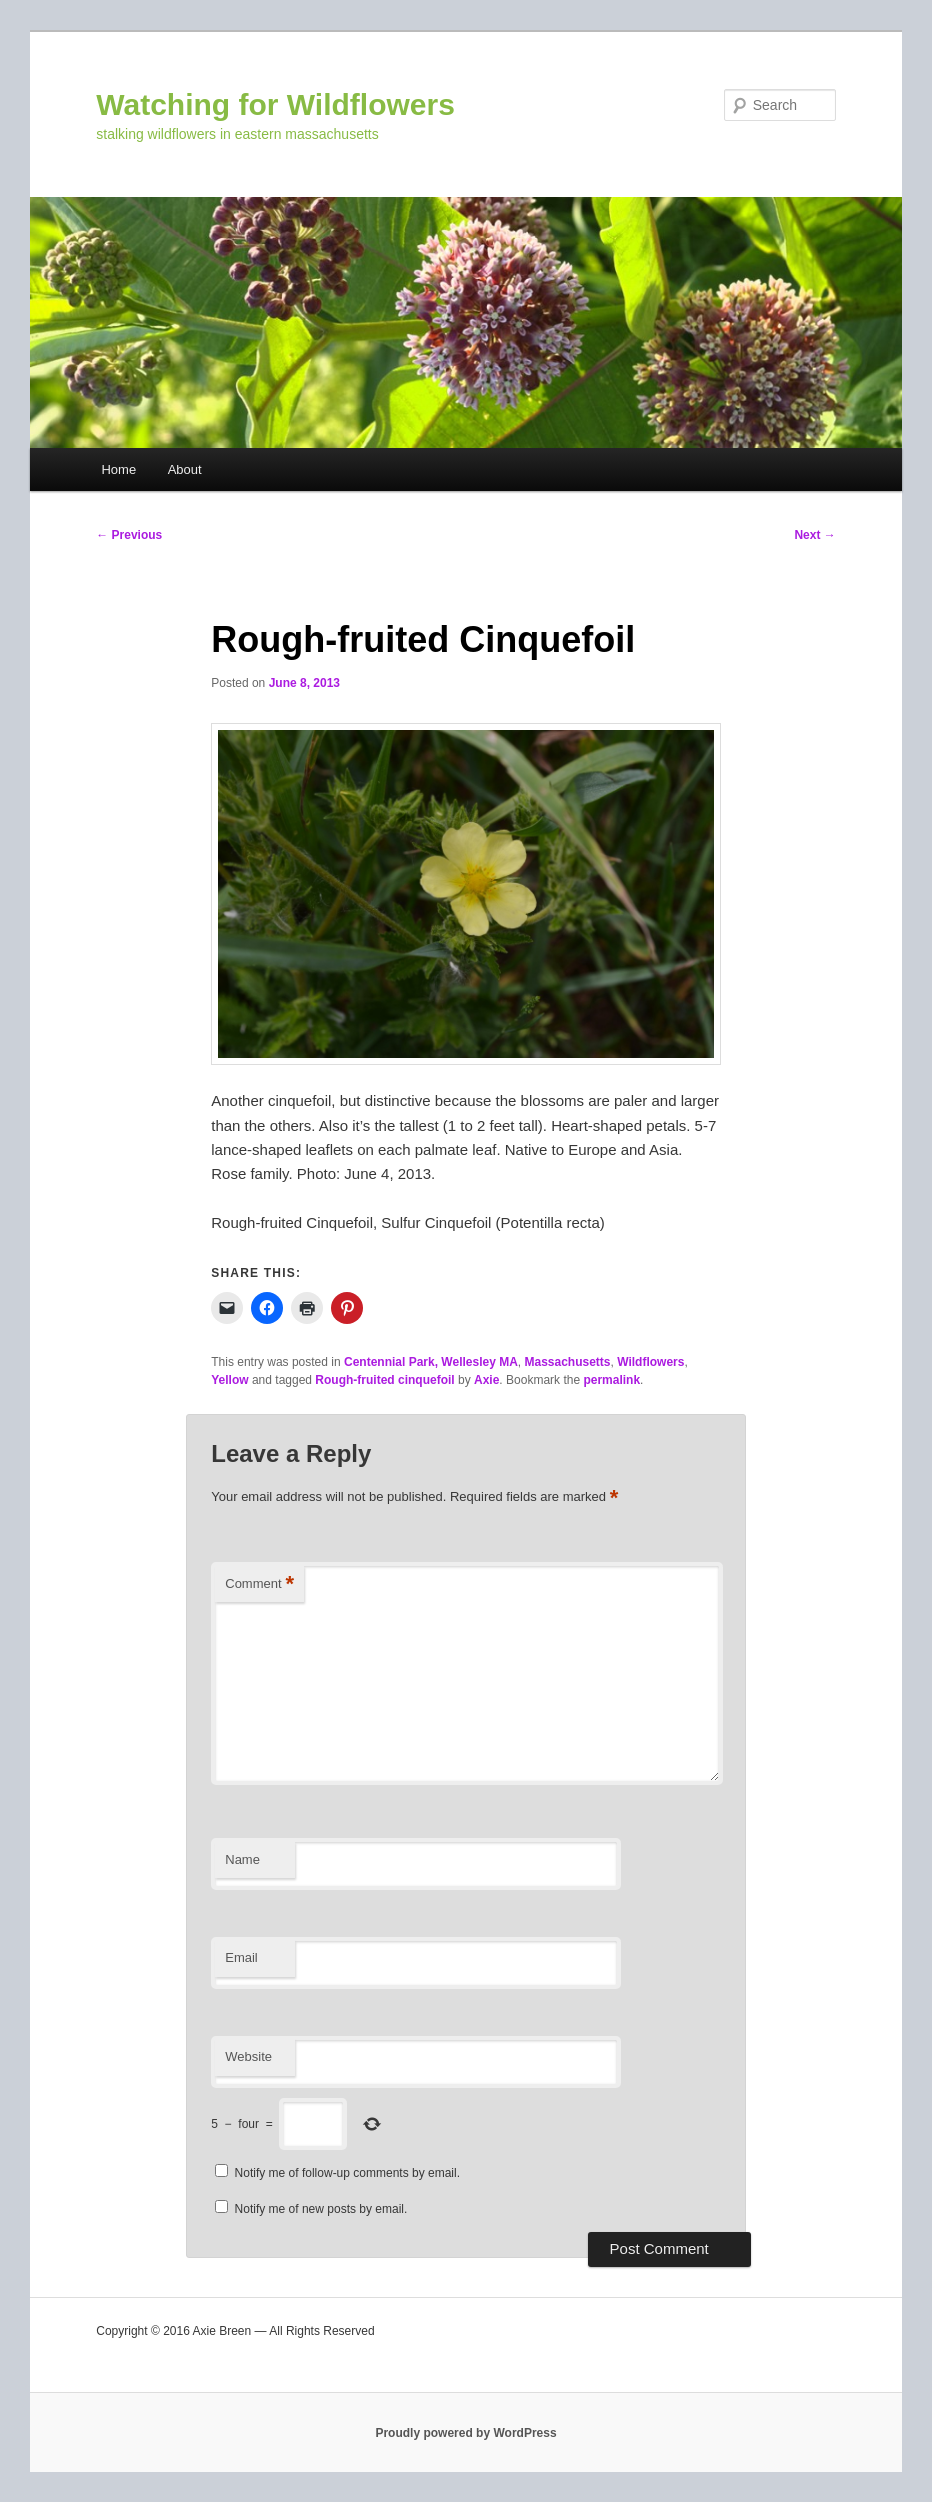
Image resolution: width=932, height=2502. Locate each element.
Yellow (229, 1380)
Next (814, 535)
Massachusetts (568, 1362)
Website (248, 2056)
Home (118, 469)
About (185, 469)
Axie (486, 1380)
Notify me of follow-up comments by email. (347, 2173)
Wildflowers (650, 1362)
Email (241, 1957)
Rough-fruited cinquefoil (384, 1380)
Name (242, 1859)
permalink (611, 1380)
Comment (259, 1584)
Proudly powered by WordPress (465, 2433)
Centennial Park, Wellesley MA (431, 1362)
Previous (129, 535)
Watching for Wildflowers (275, 104)
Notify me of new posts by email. (321, 2209)
